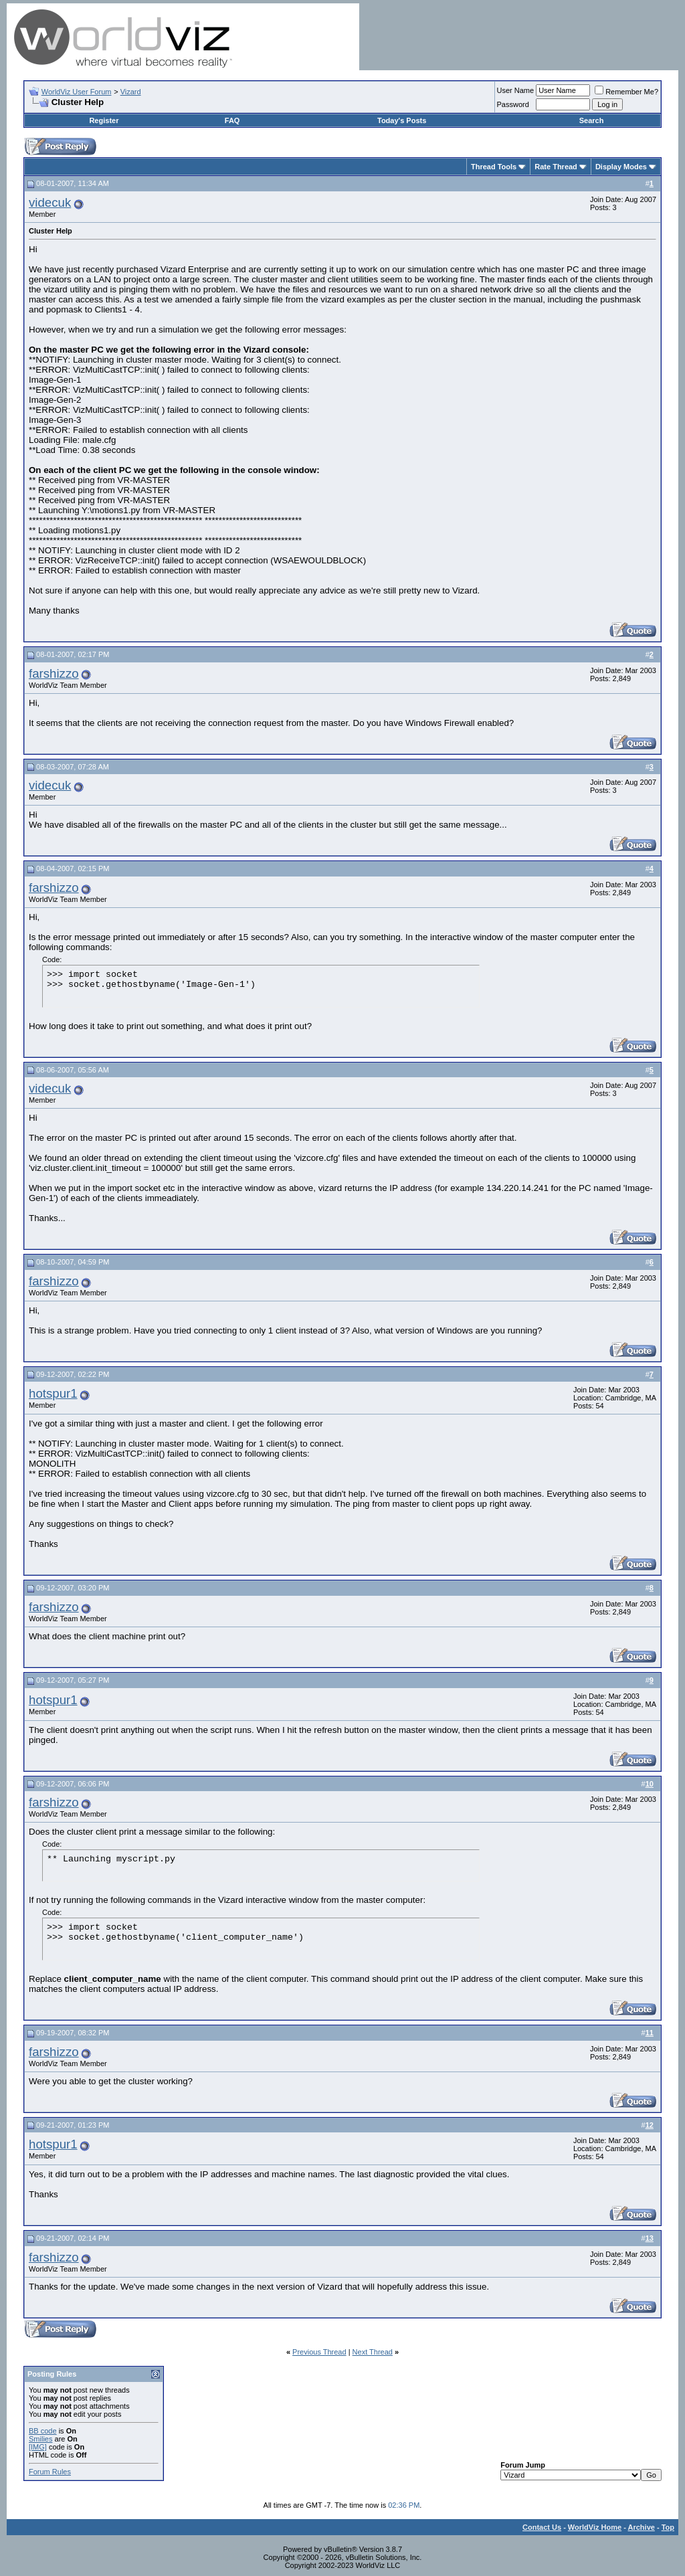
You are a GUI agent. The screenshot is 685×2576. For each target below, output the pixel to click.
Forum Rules (50, 2472)
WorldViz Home (594, 2527)
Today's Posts (401, 120)
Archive (641, 2527)
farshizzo (54, 673)
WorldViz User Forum (76, 92)
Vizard (130, 92)
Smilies (40, 2439)
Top (668, 2527)
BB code (43, 2431)
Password (513, 104)
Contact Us (541, 2527)
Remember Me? (626, 92)
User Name (515, 90)
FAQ (232, 120)
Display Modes (621, 167)
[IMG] (38, 2447)
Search (591, 120)
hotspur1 (53, 1393)
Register (103, 120)
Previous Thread (319, 2352)
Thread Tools (493, 167)
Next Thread (373, 2352)
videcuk (50, 202)
